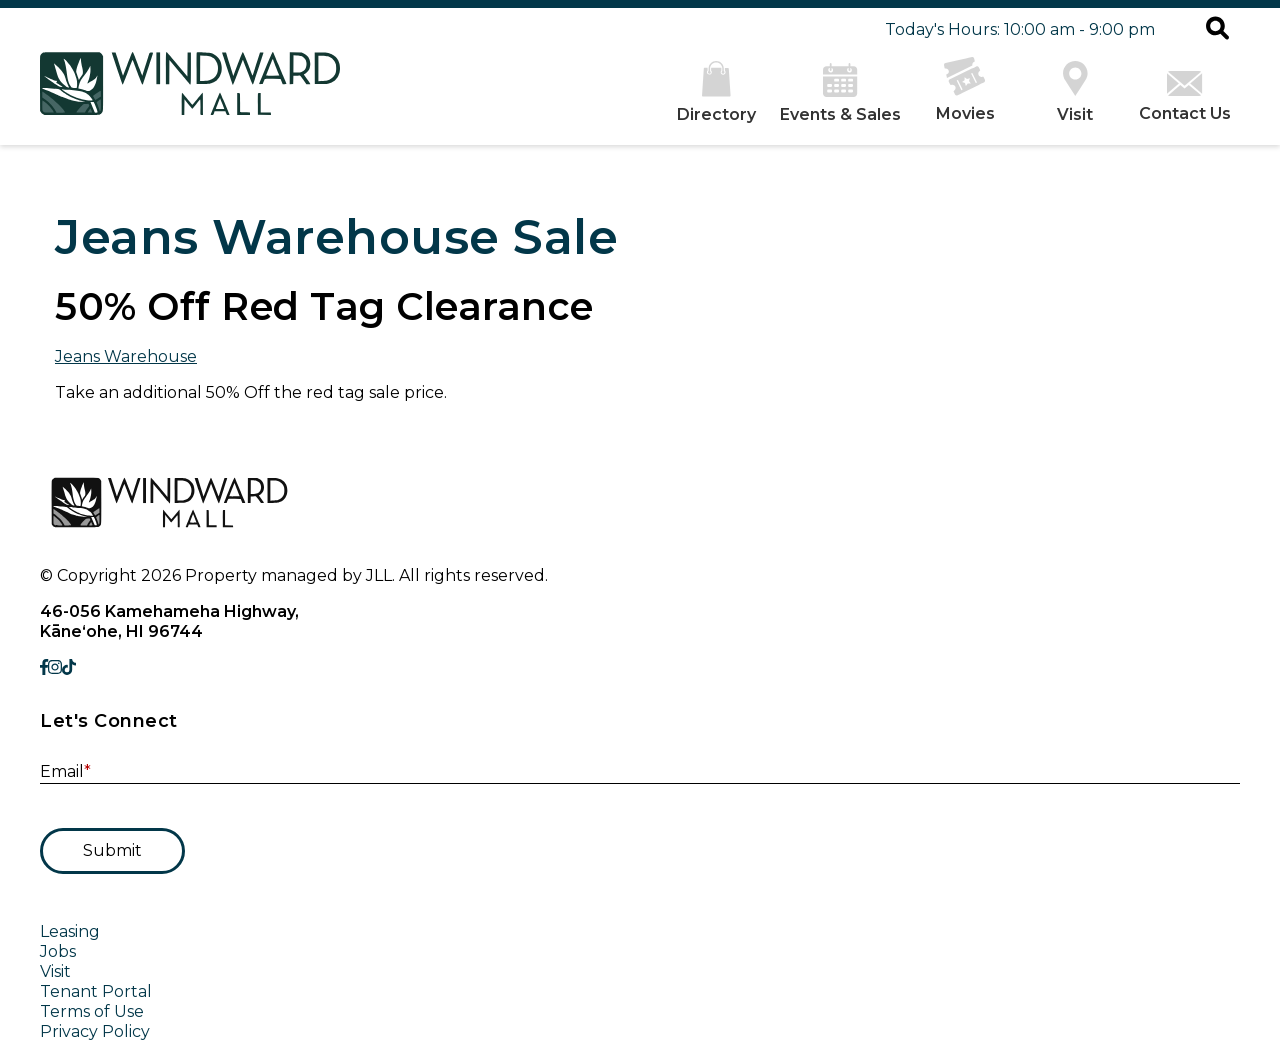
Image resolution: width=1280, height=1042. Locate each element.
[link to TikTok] (69, 667)
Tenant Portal (96, 991)
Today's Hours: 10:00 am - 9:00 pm (1020, 29)
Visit (55, 971)
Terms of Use (92, 1011)
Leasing (70, 931)
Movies (965, 90)
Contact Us (1185, 97)
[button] (1217, 30)
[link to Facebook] (44, 667)
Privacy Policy (95, 1031)
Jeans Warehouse (126, 356)
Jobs (58, 951)
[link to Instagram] (55, 667)
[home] (190, 94)
